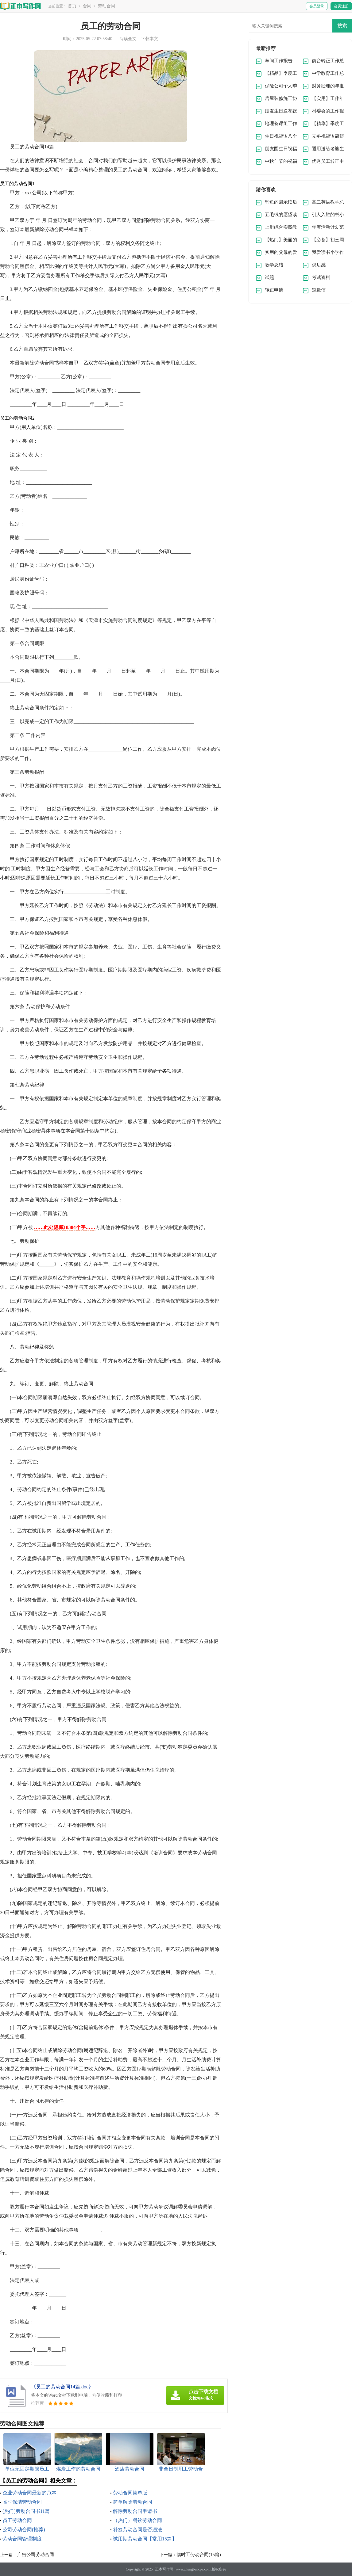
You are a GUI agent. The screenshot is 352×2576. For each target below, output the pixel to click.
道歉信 (319, 290)
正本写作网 (164, 2569)
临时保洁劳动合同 (22, 2502)
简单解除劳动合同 (132, 2502)
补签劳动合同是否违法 (137, 2529)
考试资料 (321, 277)
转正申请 (274, 290)
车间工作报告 (278, 60)
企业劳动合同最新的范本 (29, 2492)
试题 (269, 277)
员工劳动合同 (17, 2520)
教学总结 (274, 264)
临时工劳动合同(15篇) (198, 2554)
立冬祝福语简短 (328, 136)
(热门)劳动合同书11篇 (26, 2511)
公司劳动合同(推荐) (23, 2529)
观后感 (319, 264)
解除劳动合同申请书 (135, 2511)
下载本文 (149, 38)
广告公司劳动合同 (35, 2554)
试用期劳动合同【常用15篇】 (145, 2538)
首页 (72, 6)
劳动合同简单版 (130, 2492)
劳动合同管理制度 (22, 2538)
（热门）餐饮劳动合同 (137, 2520)
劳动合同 (106, 6)
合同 (87, 6)
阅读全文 (128, 38)
